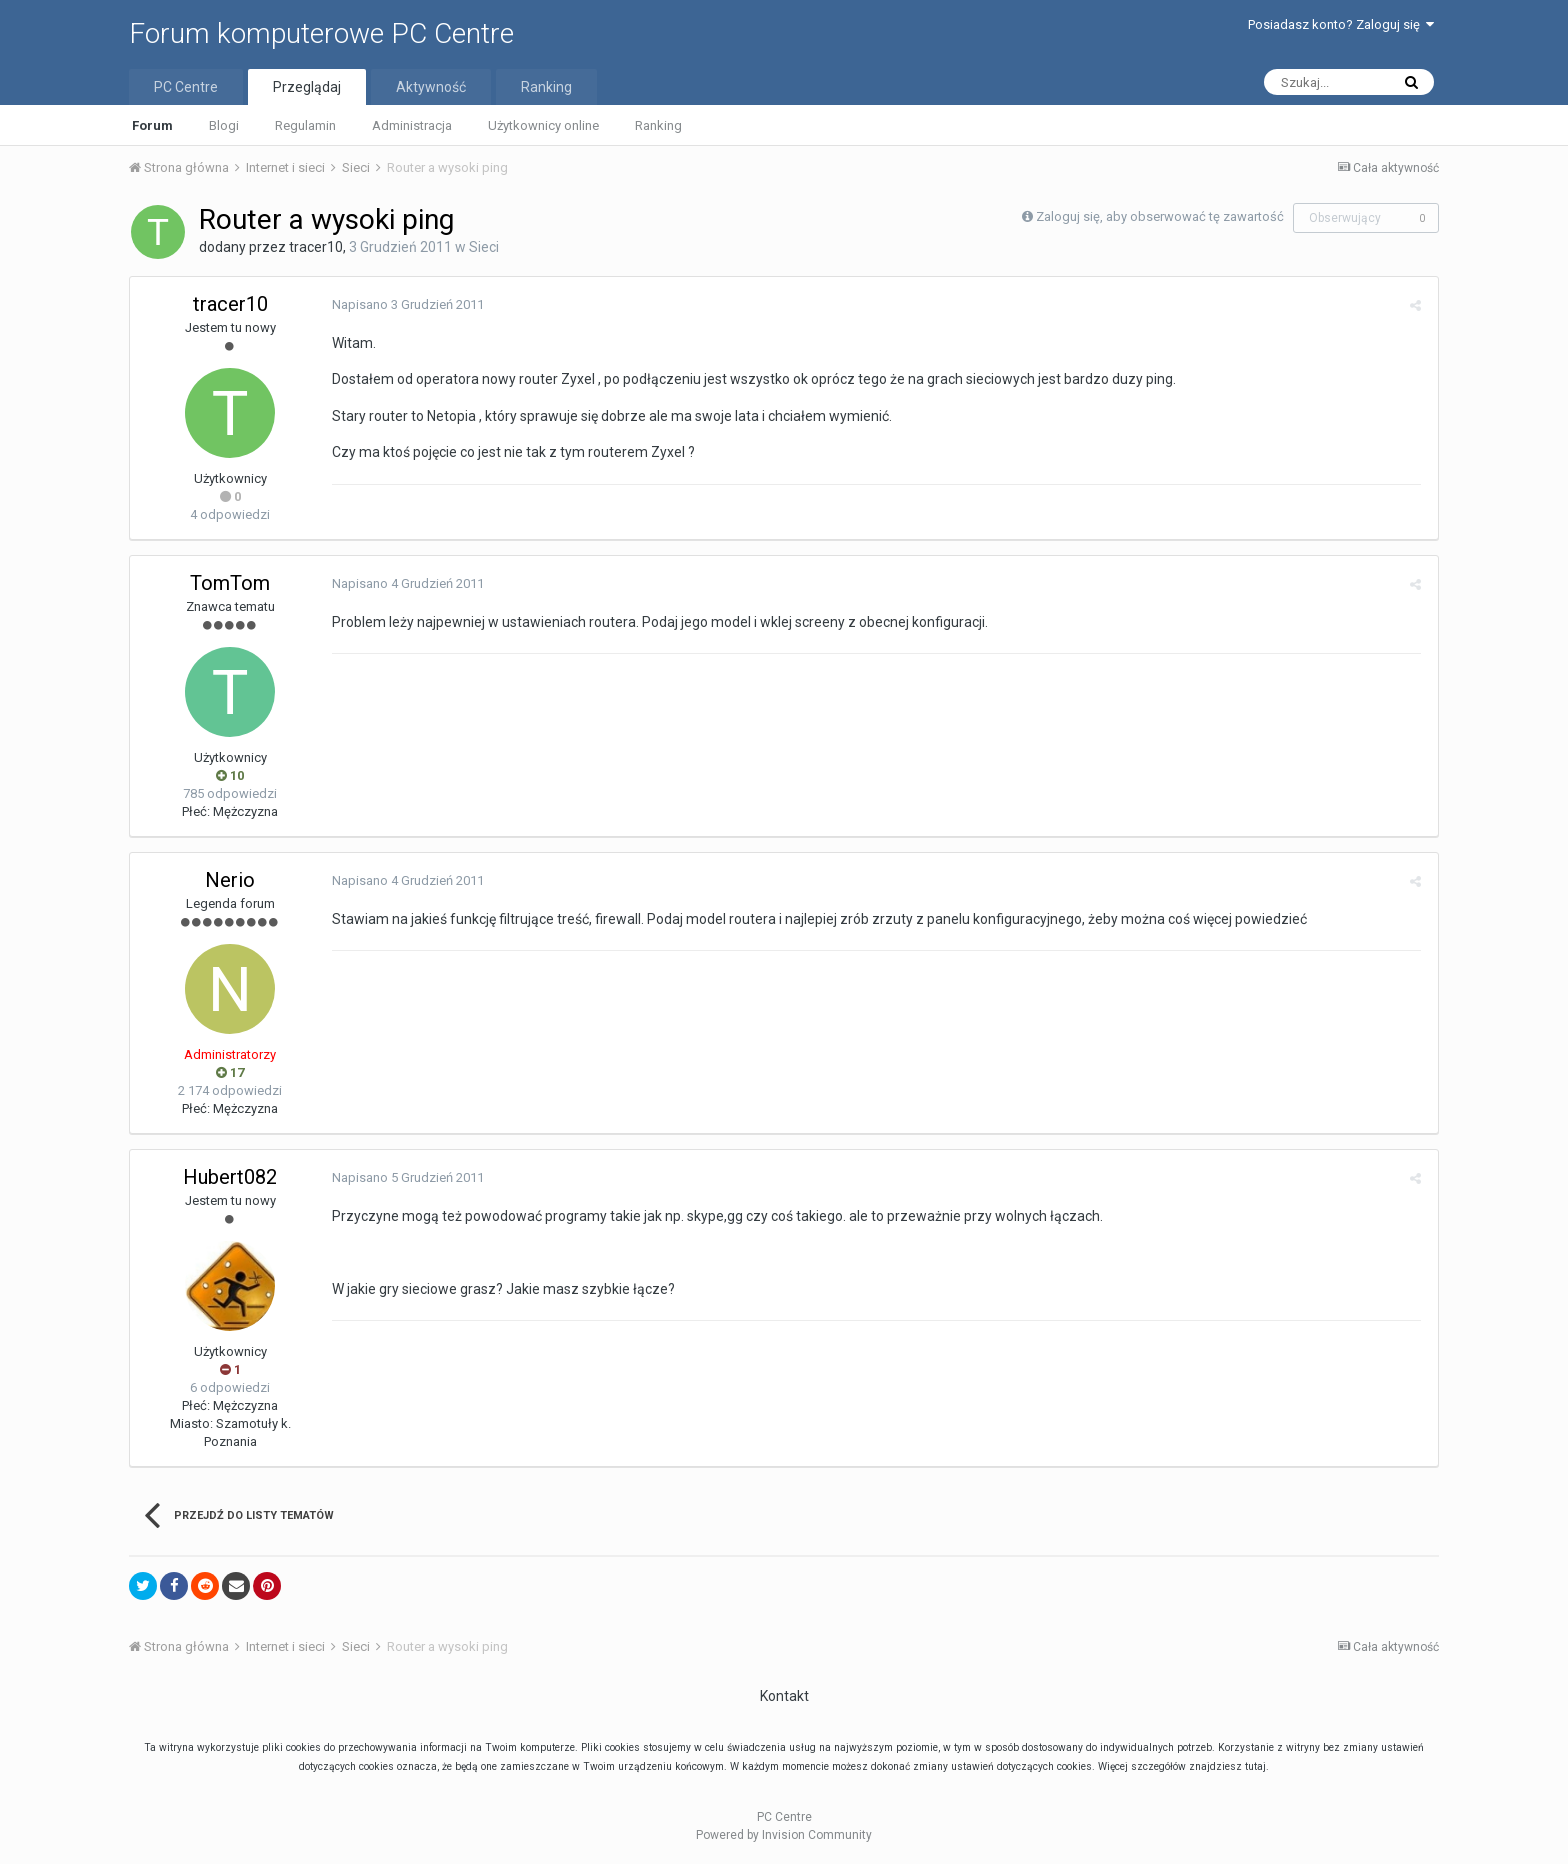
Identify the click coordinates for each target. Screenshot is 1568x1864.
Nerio (230, 880)
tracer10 (316, 247)
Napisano (406, 304)
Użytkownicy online (543, 125)
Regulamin (305, 125)
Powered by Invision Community (784, 1835)
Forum (152, 125)
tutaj (1255, 1766)
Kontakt (784, 1696)
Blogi (224, 125)
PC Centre (186, 87)
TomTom (230, 583)
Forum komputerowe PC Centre (321, 33)
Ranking (658, 125)
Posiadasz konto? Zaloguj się (1341, 24)
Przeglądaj (307, 87)
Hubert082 (230, 1177)
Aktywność (431, 87)
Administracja (412, 125)
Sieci (484, 247)
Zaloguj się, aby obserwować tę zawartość (1160, 216)
